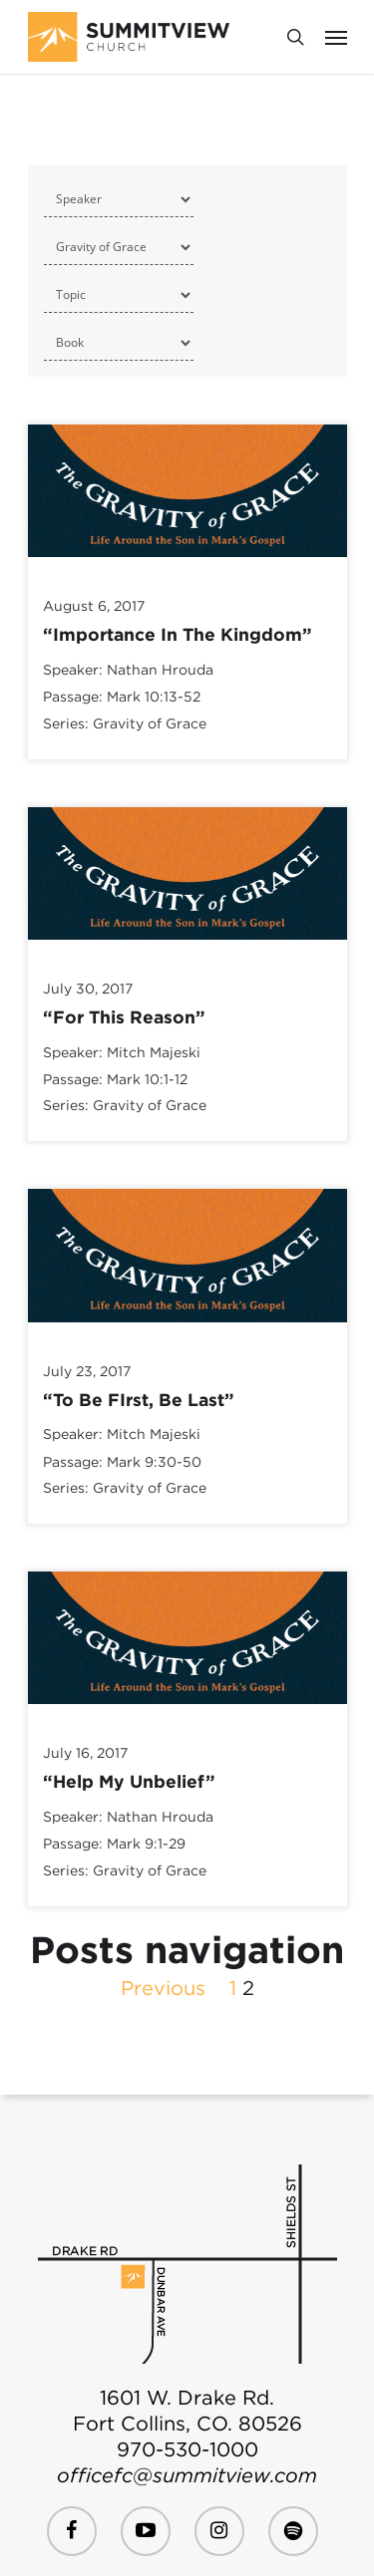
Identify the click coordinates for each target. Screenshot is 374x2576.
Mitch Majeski (153, 1052)
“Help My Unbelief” (129, 1781)
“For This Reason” (124, 1016)
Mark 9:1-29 (146, 1845)
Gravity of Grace (149, 723)
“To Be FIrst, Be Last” (138, 1399)
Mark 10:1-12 (147, 1079)
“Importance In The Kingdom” (177, 634)
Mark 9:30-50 (154, 1462)
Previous (163, 1988)
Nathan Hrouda (160, 670)
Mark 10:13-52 (153, 698)
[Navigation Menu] (336, 37)
